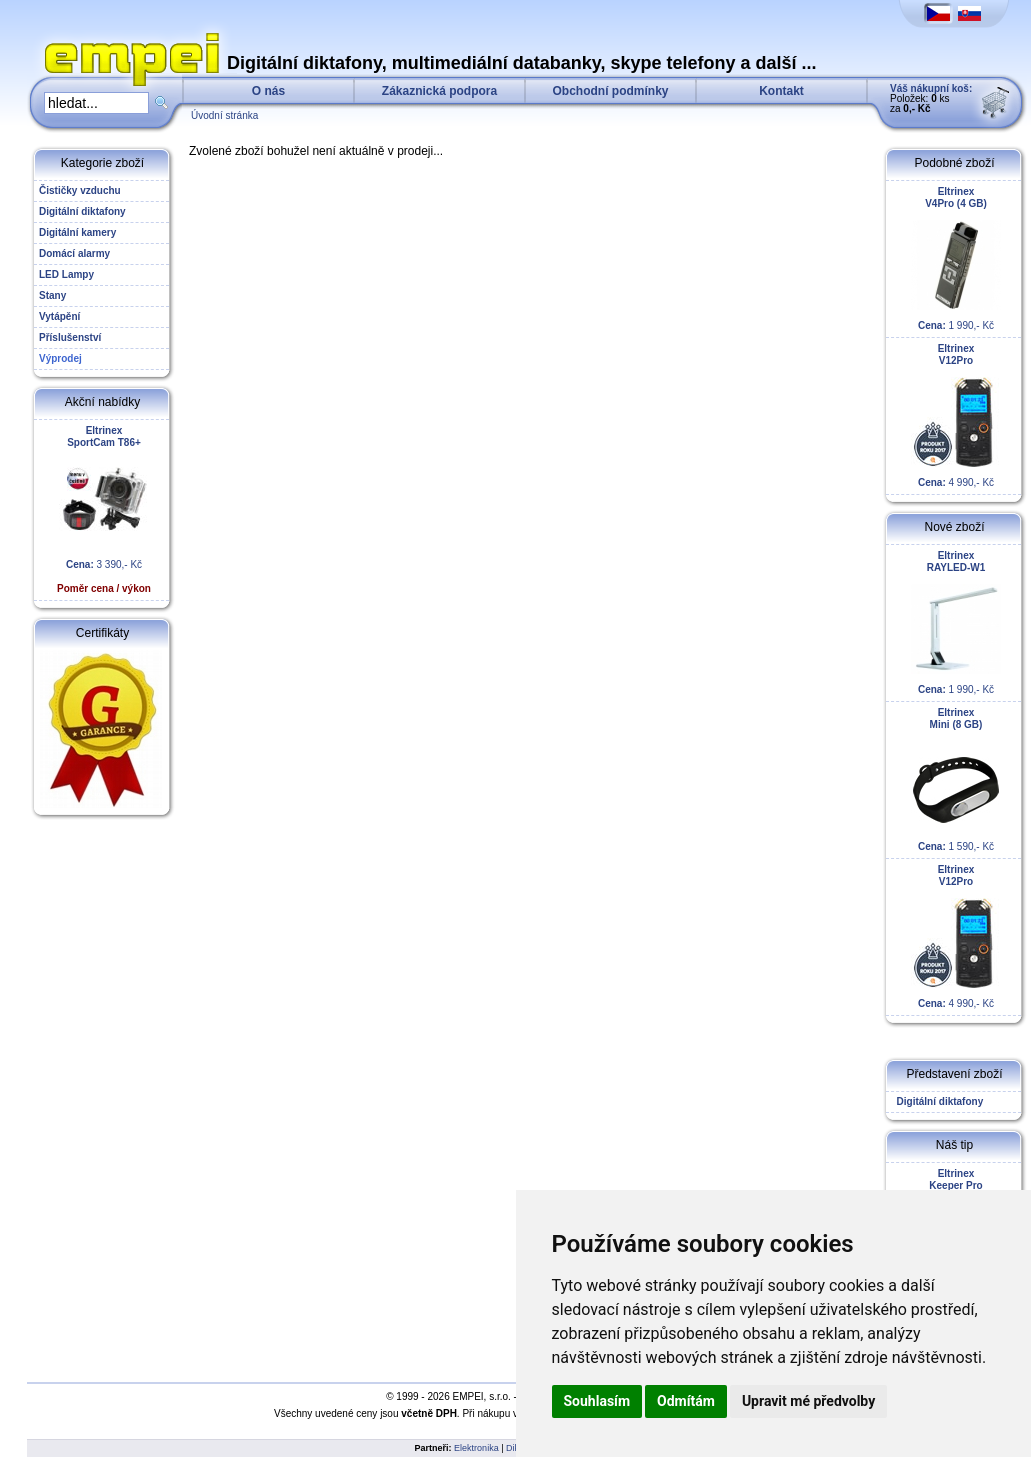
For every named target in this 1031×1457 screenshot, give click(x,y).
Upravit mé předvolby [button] (808, 1401)
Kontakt (781, 91)
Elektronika (476, 1448)
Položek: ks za (931, 98)
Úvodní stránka (224, 115)
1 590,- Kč (956, 779)
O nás (268, 91)
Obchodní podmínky (611, 91)
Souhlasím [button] (597, 1401)
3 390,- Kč (104, 509)
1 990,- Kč (956, 258)
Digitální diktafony (937, 1101)
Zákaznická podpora (439, 91)
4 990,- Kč (956, 415)
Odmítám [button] (686, 1401)
